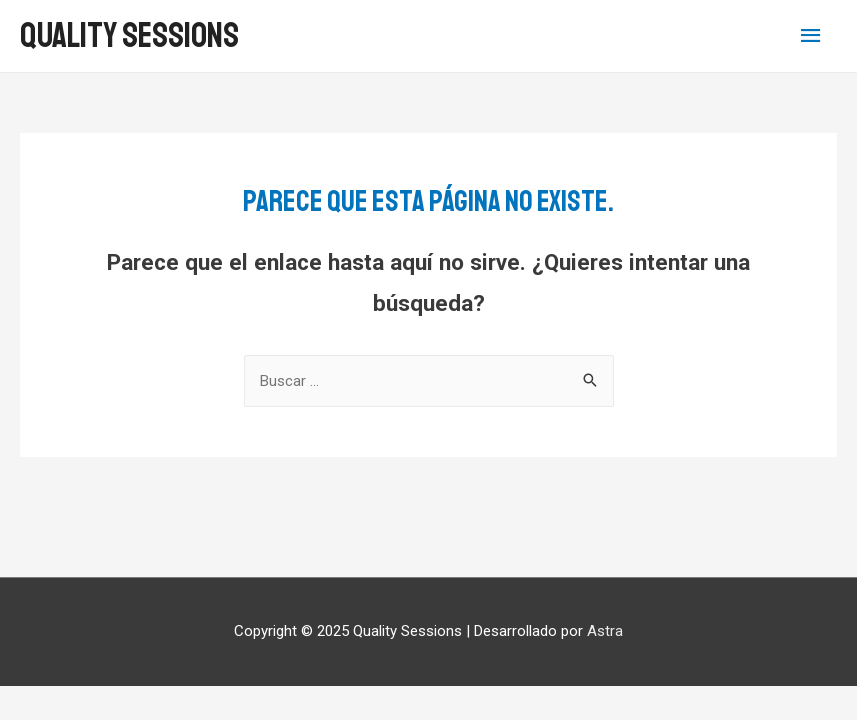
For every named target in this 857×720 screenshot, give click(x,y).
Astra (605, 631)
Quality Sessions (129, 36)
